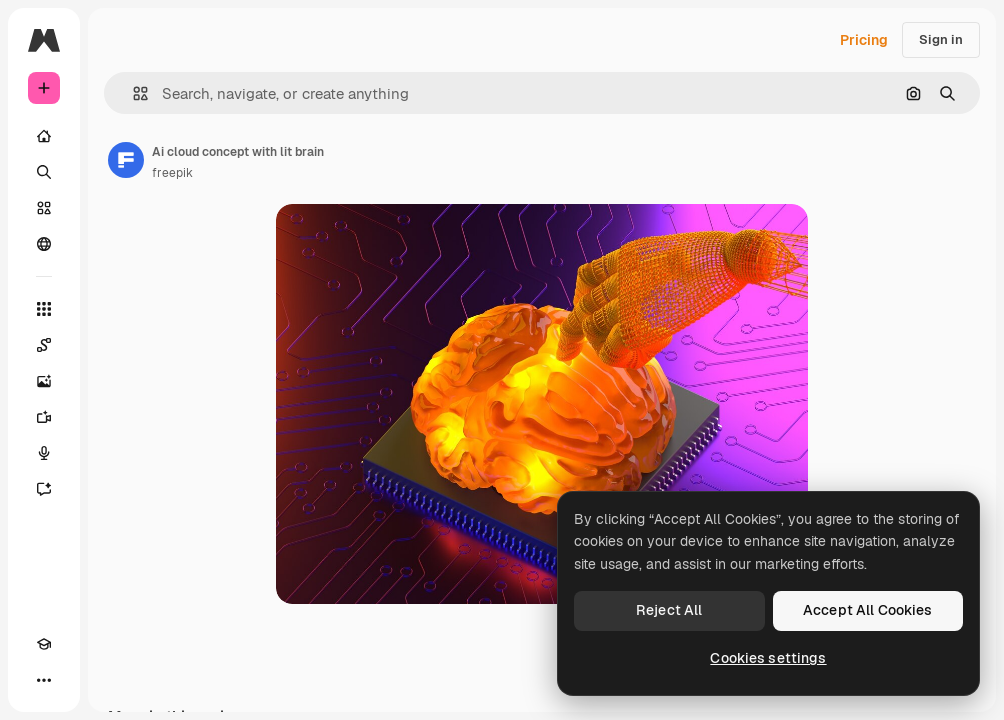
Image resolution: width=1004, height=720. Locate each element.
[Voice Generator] (44, 453)
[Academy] (44, 644)
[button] (132, 93)
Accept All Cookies (868, 610)
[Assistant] (44, 489)
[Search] (44, 172)
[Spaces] (44, 345)
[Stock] (44, 208)
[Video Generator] (44, 417)
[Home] (44, 136)
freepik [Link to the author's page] (172, 173)
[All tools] (44, 309)
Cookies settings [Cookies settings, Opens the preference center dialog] (768, 658)
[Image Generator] (44, 381)
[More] (44, 680)
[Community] (44, 244)
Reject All (669, 610)
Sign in (941, 39)
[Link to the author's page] (126, 160)
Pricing (864, 40)
